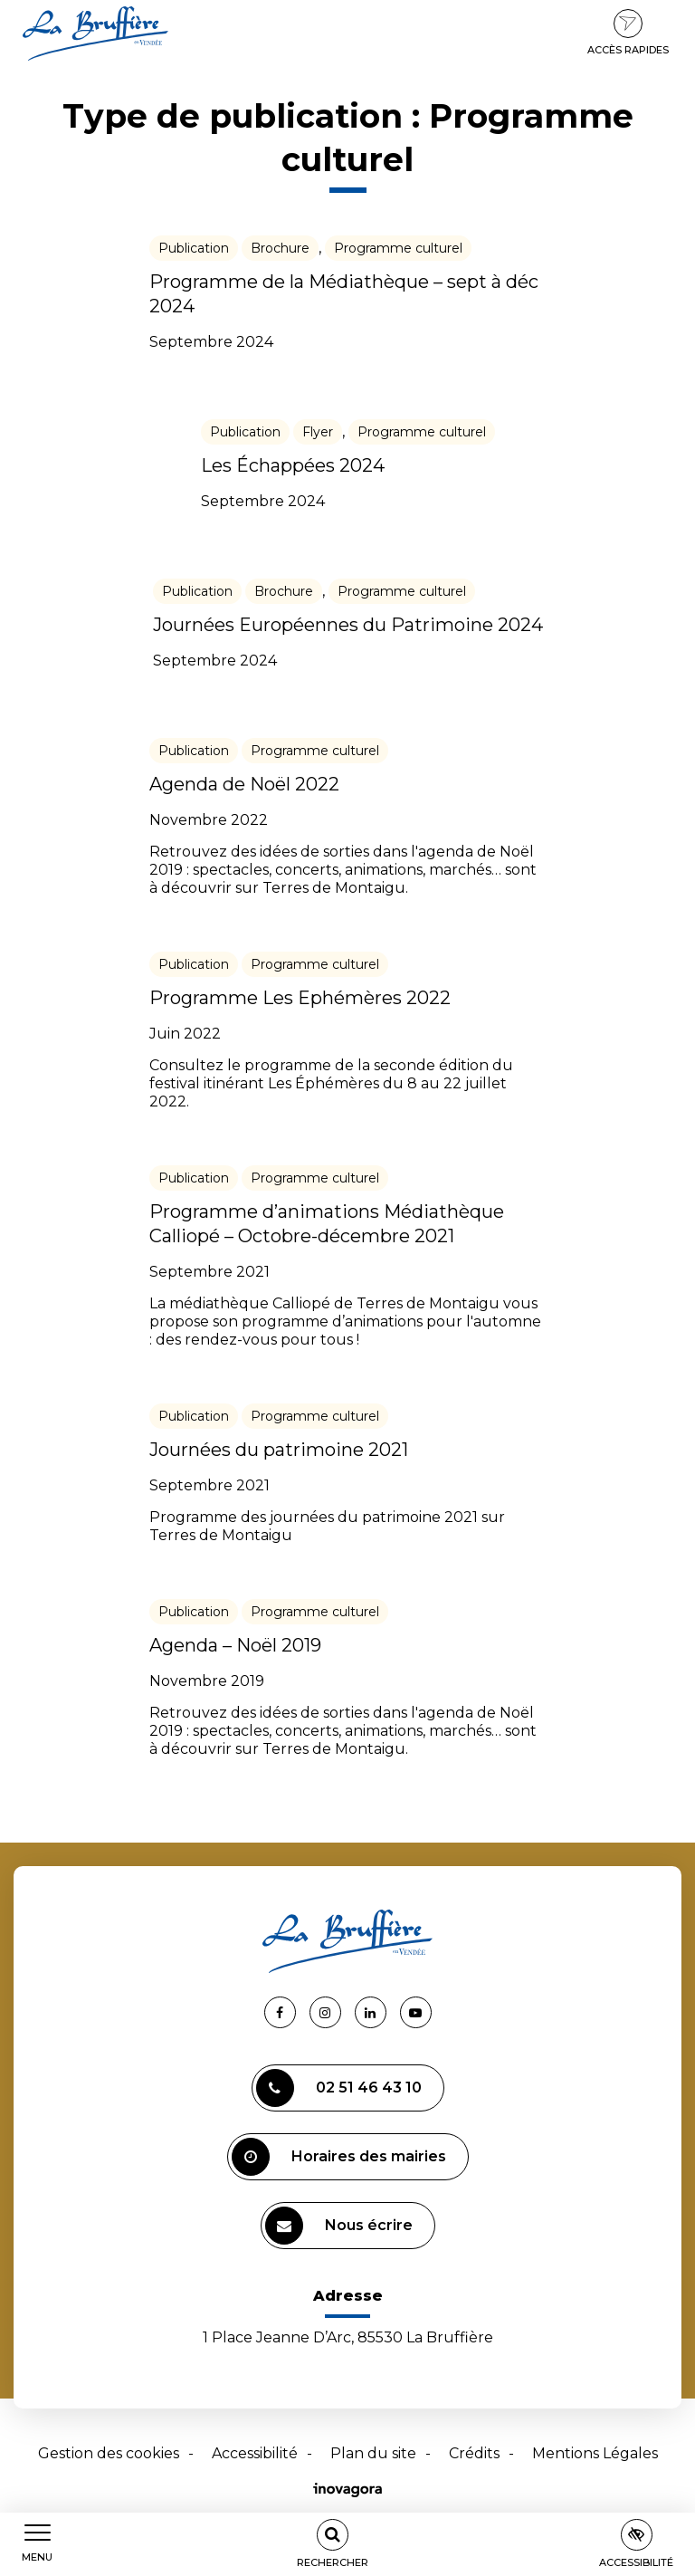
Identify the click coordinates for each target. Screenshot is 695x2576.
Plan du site (373, 2453)
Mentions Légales (595, 2453)
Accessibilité (255, 2453)
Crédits (474, 2453)
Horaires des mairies (339, 2157)
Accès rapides (628, 32)
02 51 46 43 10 (339, 2088)
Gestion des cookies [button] (108, 2453)
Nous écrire (339, 2226)
